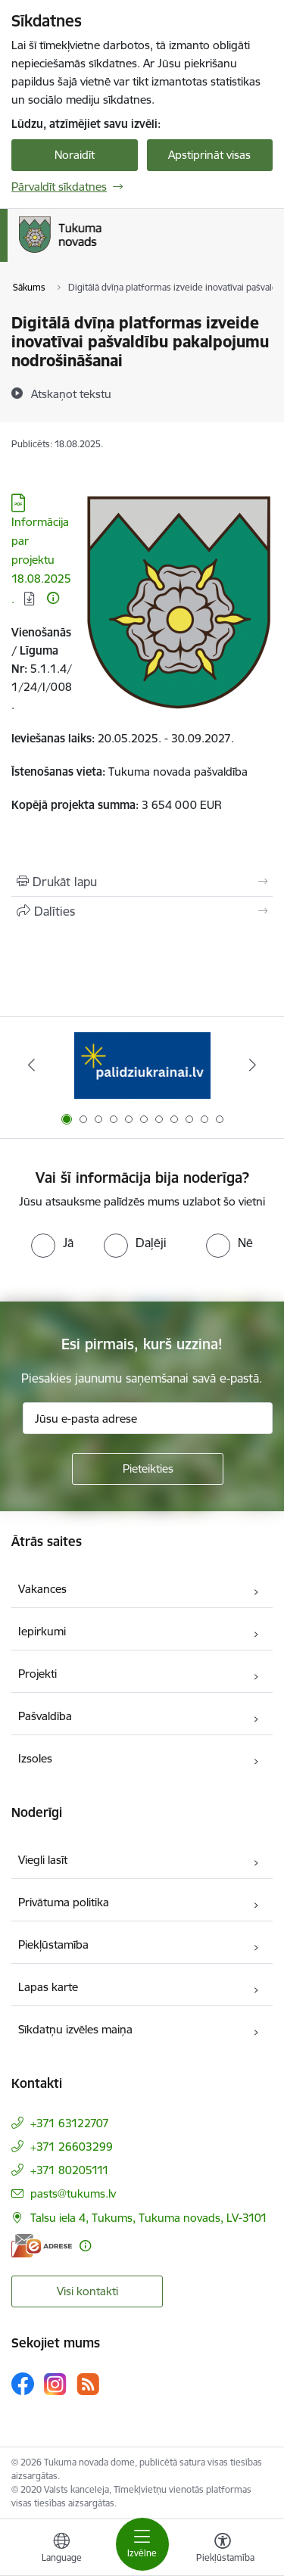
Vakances (42, 1589)
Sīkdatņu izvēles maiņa (75, 2029)
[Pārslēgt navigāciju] (142, 2544)
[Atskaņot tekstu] (71, 393)
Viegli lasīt (42, 1860)
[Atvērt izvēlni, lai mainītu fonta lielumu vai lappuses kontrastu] (222, 2549)
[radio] (52, 1243)
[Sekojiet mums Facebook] (22, 2383)
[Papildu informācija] (53, 598)
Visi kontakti (87, 2291)
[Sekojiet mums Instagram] (55, 2384)
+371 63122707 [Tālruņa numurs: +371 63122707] (69, 2123)
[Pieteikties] (147, 1469)
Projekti (37, 1673)
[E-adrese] (41, 2245)
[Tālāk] (252, 1065)
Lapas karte (48, 1987)
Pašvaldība (45, 1716)
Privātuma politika (63, 1902)
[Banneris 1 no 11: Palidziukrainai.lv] (142, 1065)
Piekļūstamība (53, 1944)
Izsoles (35, 1758)
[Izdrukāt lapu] (142, 881)
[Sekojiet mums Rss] (87, 2384)
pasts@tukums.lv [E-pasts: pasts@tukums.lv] (73, 2193)
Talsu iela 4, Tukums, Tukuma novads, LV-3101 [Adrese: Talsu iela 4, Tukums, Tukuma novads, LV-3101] (148, 2217)
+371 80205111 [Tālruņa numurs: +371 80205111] (69, 2170)
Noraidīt (75, 155)
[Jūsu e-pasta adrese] (148, 1418)
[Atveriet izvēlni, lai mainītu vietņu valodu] (61, 2549)
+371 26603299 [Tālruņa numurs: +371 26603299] (71, 2146)
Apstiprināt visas (209, 155)
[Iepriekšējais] (31, 1065)
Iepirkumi (42, 1631)
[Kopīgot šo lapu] (142, 911)
